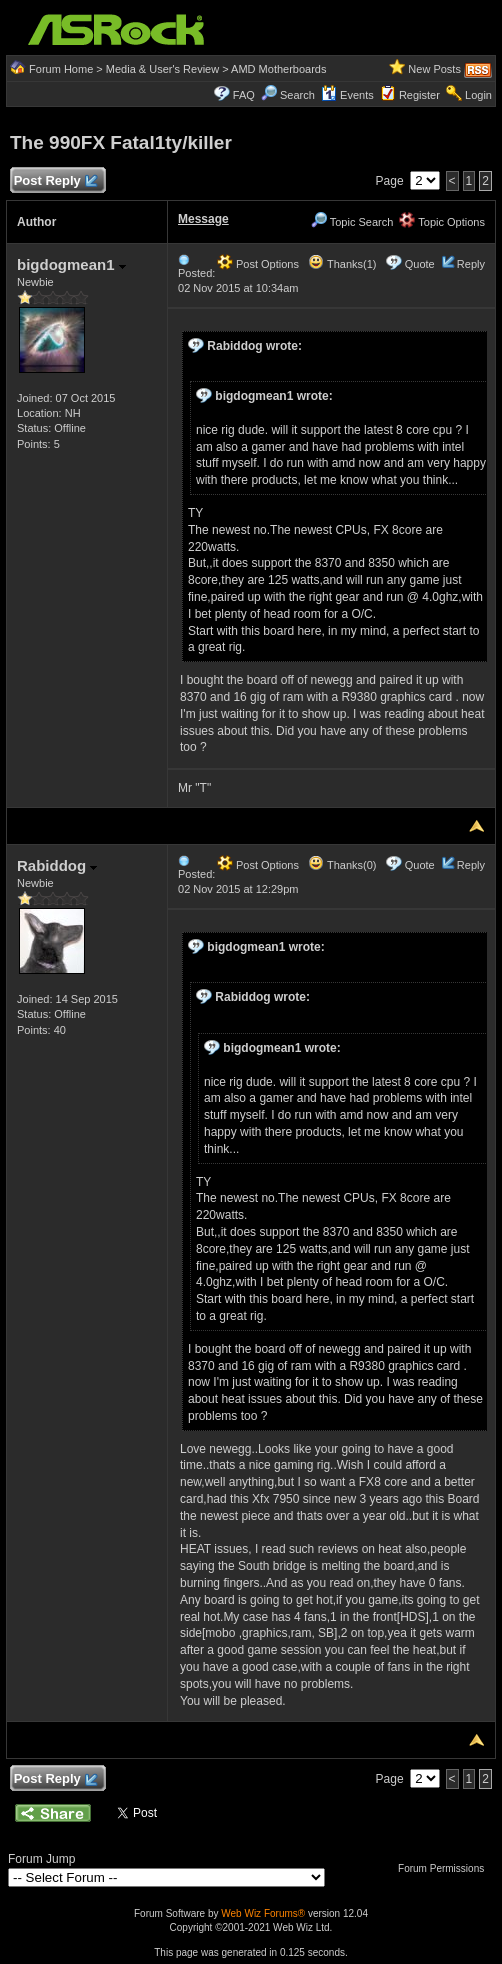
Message (203, 219)
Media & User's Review (162, 69)
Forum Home (61, 69)
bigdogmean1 (71, 264)
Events (347, 95)
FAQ (244, 95)
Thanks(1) (342, 264)
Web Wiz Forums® (263, 1913)
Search (297, 95)
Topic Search (352, 222)
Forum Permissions (446, 1868)
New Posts (434, 69)
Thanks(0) (342, 865)
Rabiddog (57, 865)
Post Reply (55, 181)
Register (419, 95)
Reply (471, 264)
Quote (420, 264)
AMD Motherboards (278, 69)
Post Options (258, 264)
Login (478, 95)
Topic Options (442, 222)
